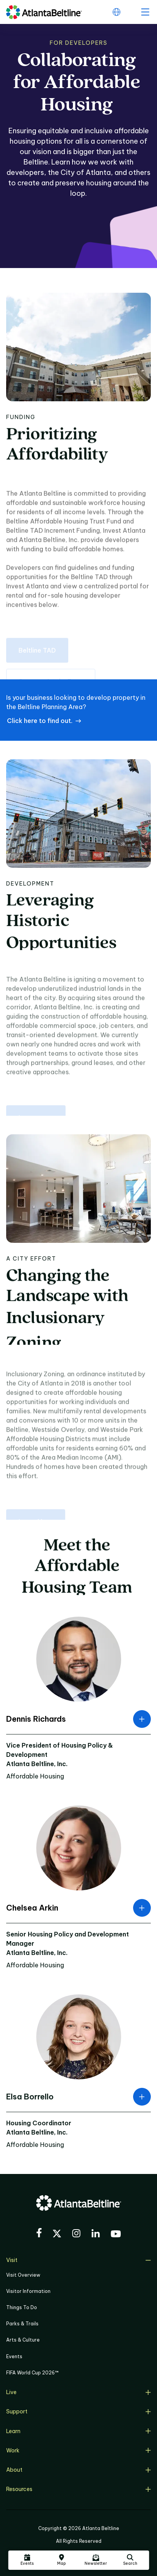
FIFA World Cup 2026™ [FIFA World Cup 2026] (32, 2373)
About (78, 2469)
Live (78, 2392)
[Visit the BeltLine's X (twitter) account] (56, 2235)
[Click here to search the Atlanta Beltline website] (130, 2560)
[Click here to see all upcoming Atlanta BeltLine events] (27, 2560)
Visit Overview (23, 2275)
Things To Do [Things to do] (21, 2307)
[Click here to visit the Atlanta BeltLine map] (61, 2560)
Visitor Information (28, 2291)
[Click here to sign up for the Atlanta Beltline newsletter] (95, 2560)
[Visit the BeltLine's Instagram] (76, 2234)
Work (78, 2450)
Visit (78, 2260)
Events (14, 2356)
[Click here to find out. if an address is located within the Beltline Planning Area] (44, 720)
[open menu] (145, 12)
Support (78, 2411)
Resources (78, 2489)
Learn (78, 2431)
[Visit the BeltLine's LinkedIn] (95, 2234)
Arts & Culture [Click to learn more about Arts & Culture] (23, 2340)
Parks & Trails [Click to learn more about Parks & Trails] (22, 2324)
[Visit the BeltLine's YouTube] (116, 2235)
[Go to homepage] (44, 12)
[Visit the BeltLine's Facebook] (39, 2234)
